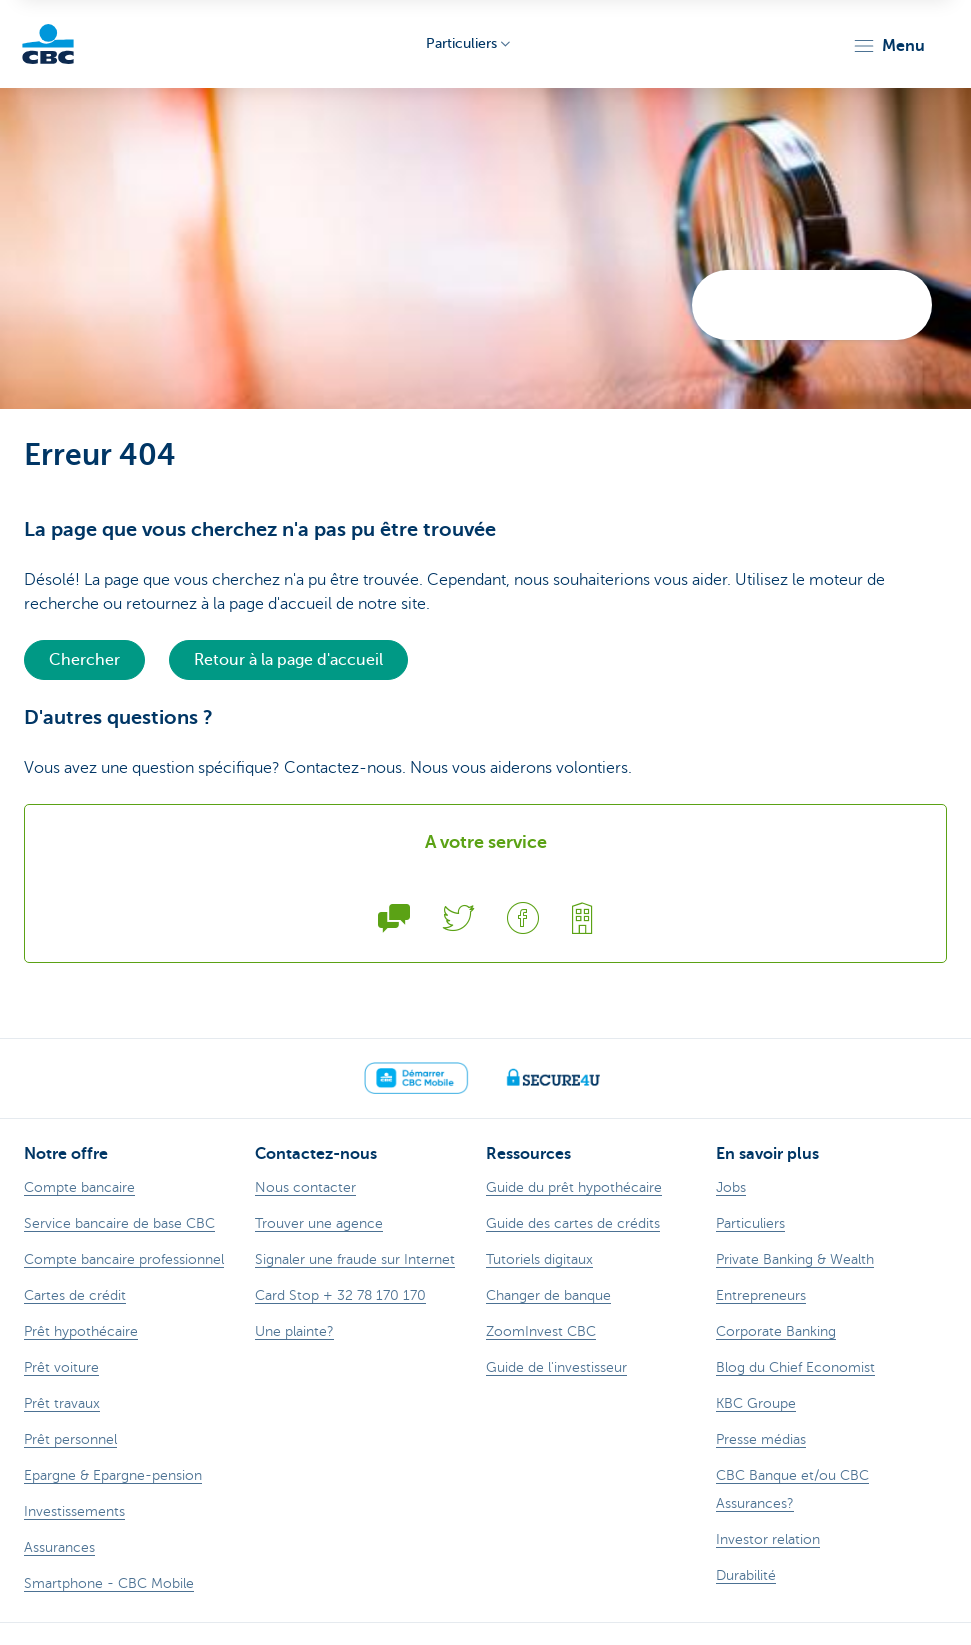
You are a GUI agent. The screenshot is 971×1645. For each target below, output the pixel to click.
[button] (888, 46)
